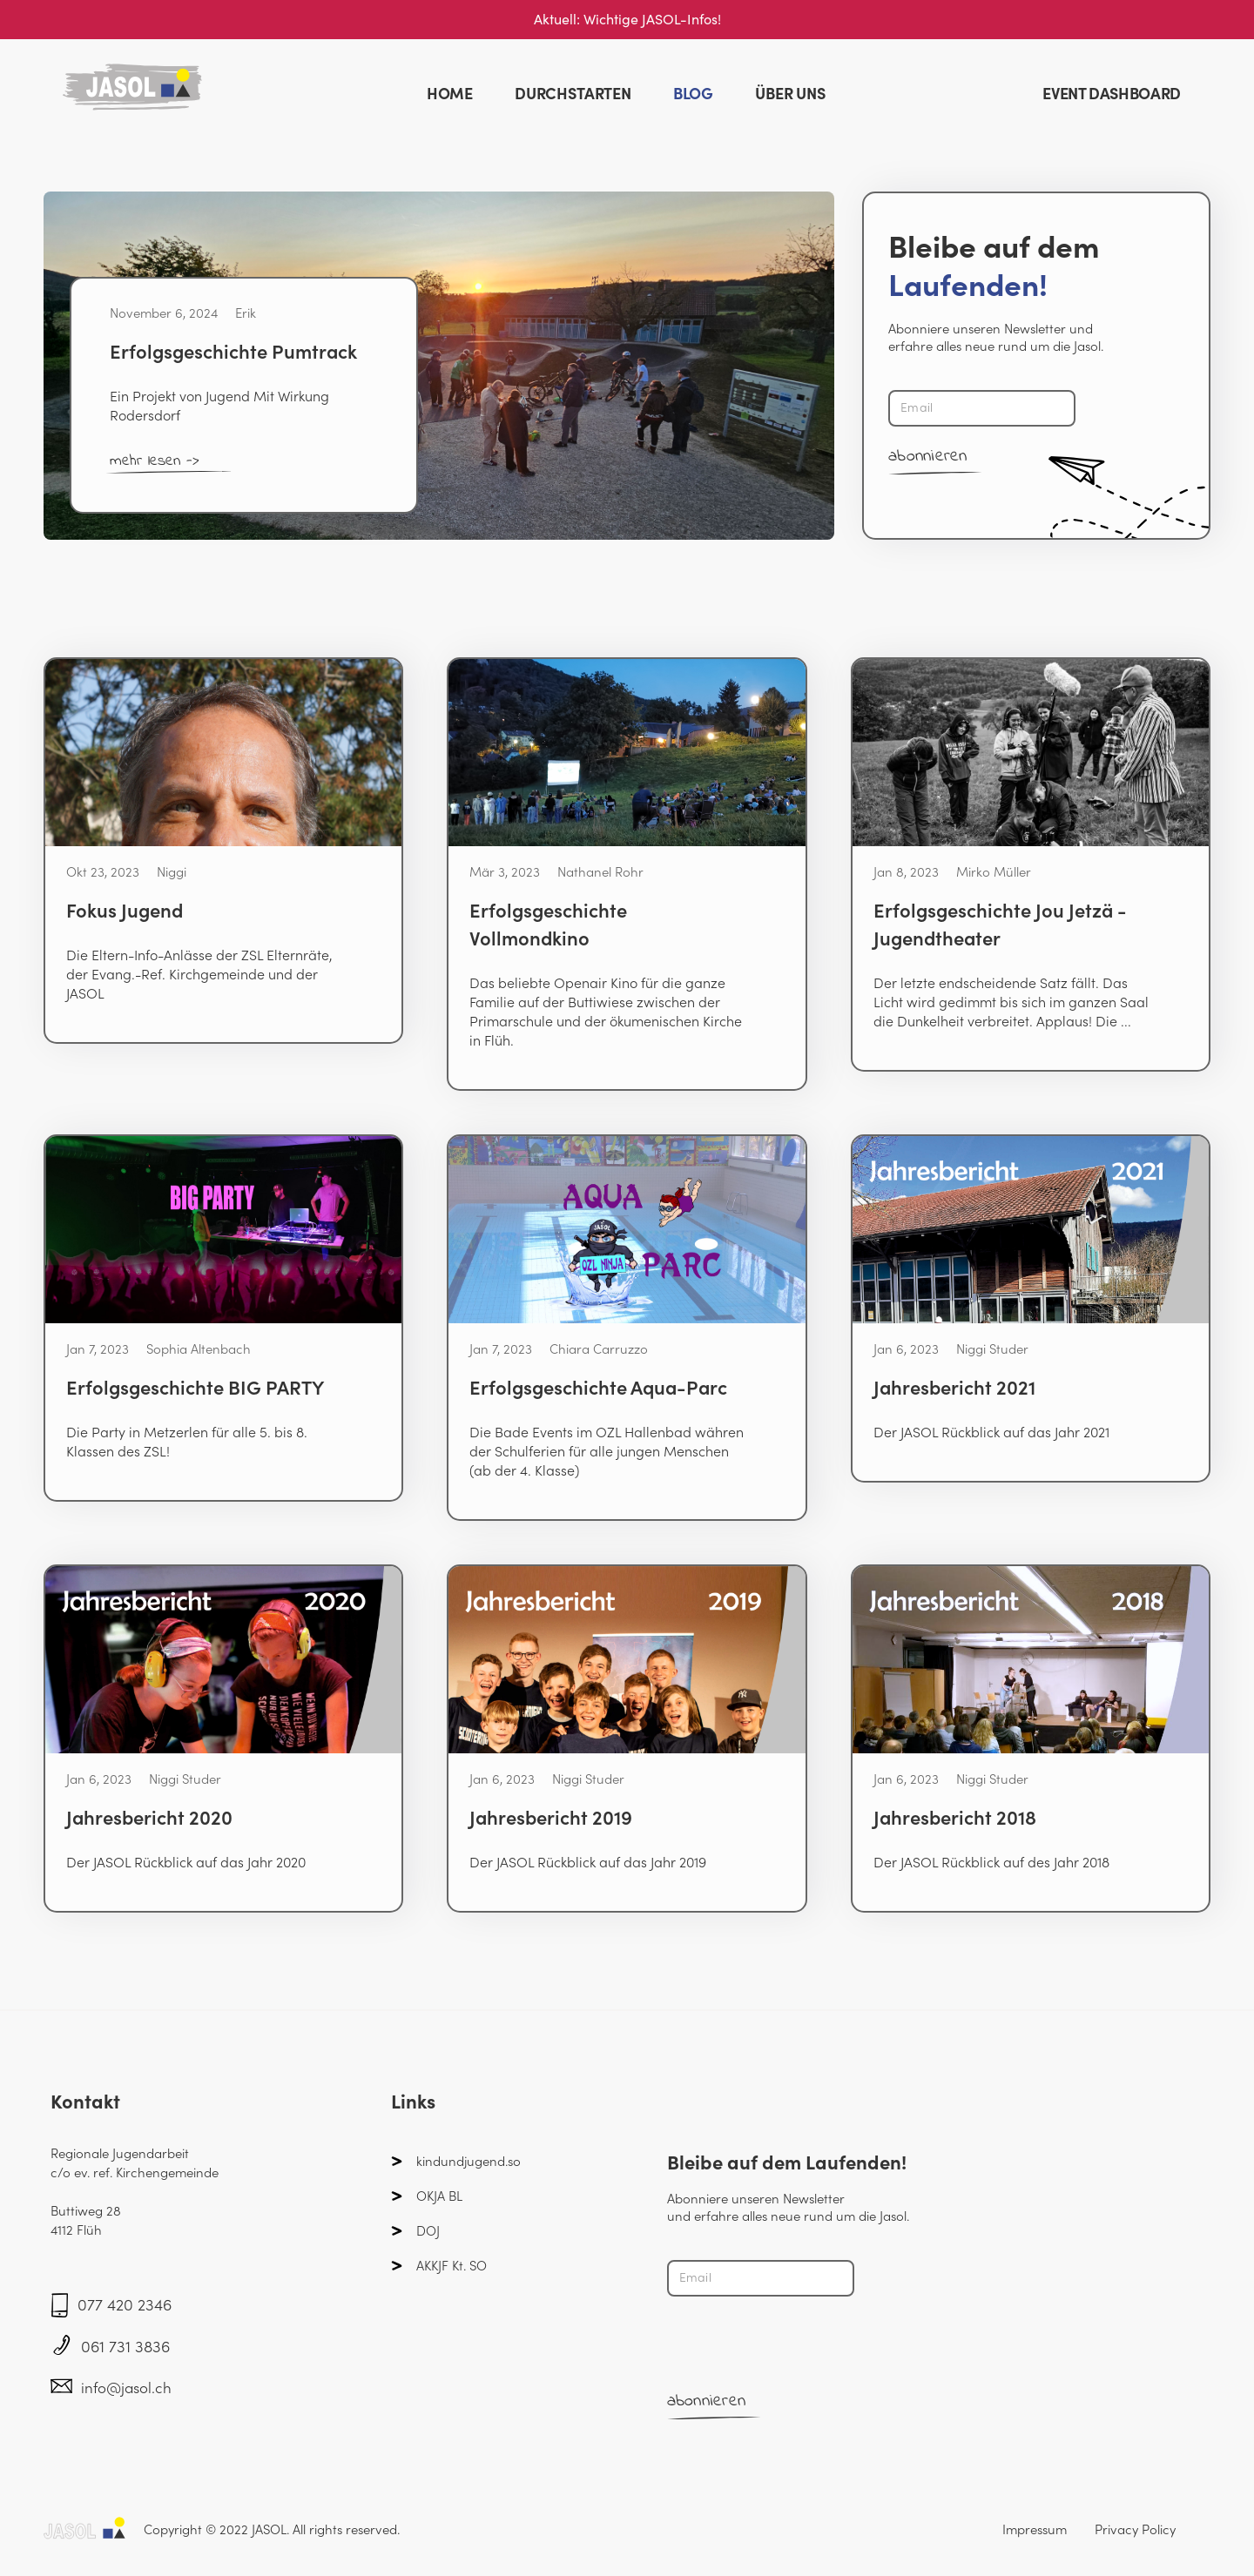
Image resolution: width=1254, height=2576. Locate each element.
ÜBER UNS (790, 94)
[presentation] (799, 2344)
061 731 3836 (125, 2347)
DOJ (428, 2231)
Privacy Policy (1135, 2529)
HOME (450, 94)
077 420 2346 (125, 2305)
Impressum (1034, 2529)
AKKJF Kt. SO (451, 2265)
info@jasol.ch (126, 2388)
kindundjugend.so (468, 2161)
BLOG (693, 94)
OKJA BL (439, 2196)
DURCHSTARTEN (573, 94)
